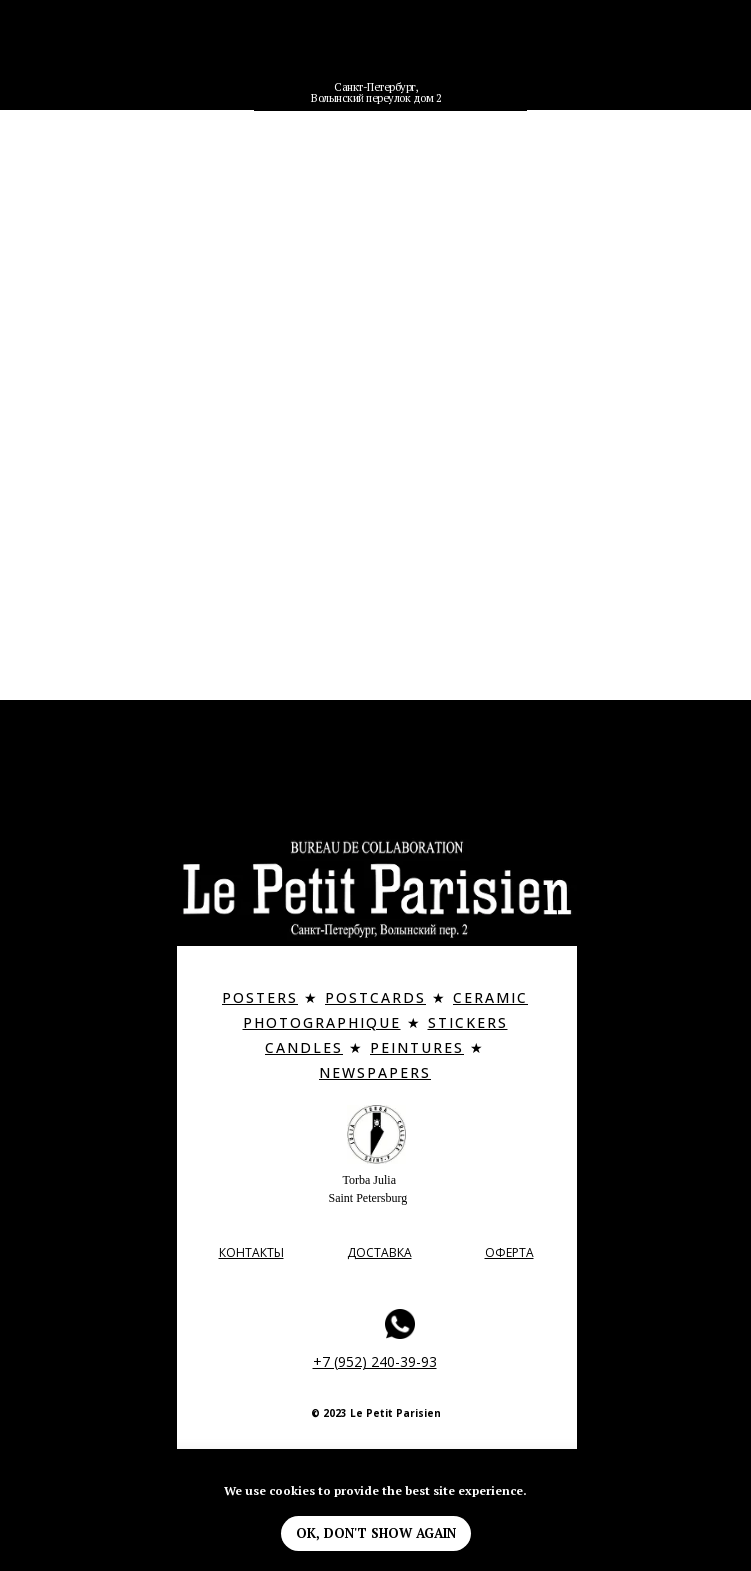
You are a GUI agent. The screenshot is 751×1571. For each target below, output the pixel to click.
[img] (376, 53)
